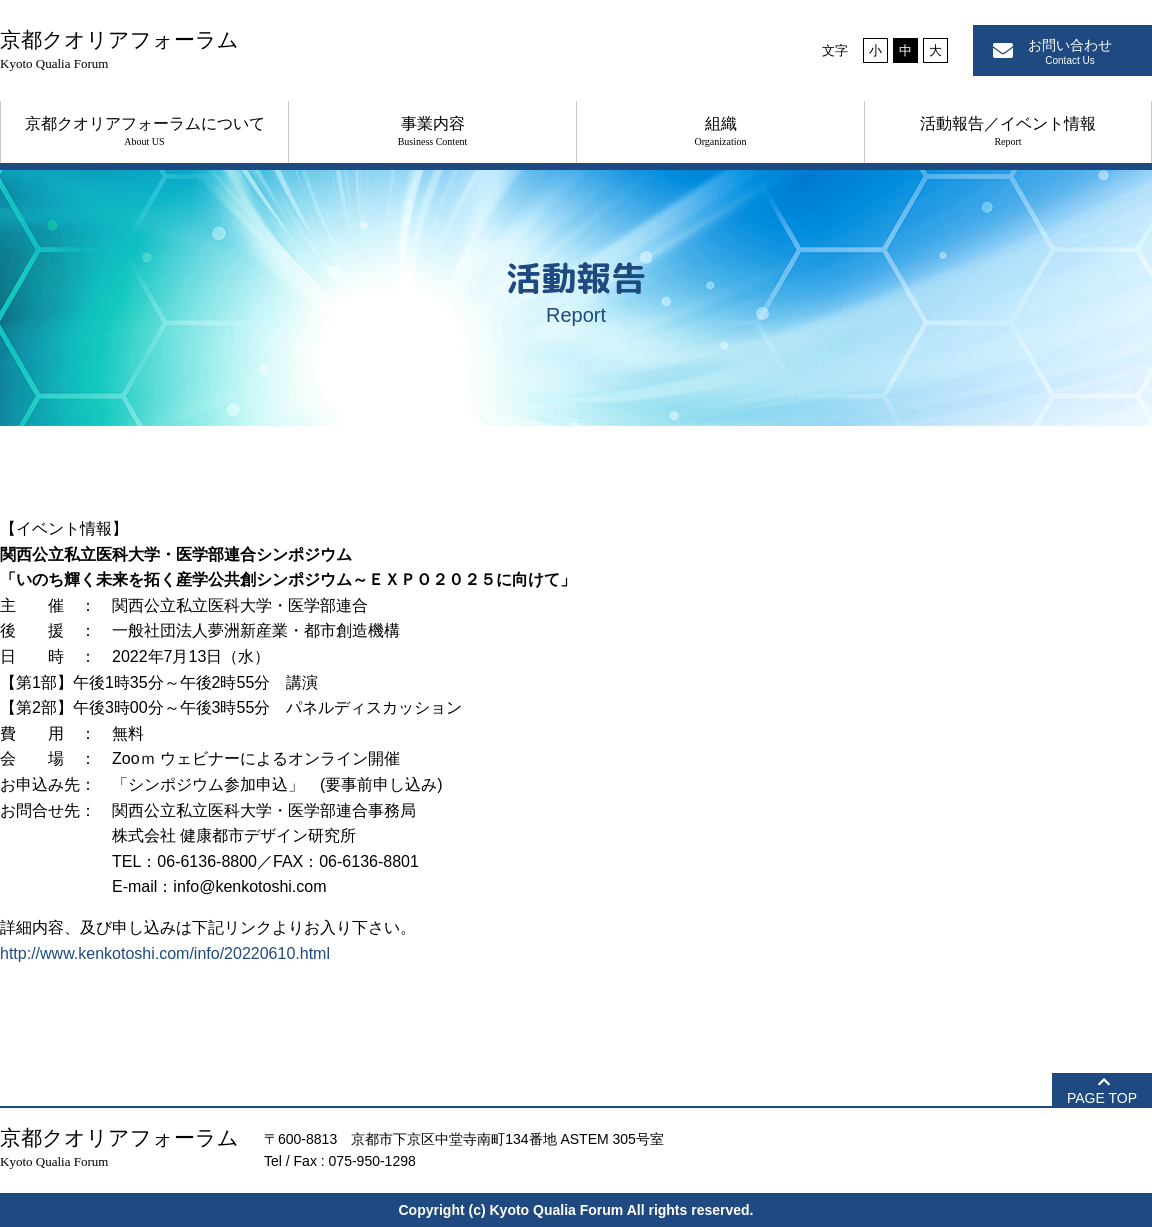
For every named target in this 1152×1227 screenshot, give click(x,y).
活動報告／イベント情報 (1008, 131)
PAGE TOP (1102, 1098)
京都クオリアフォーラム (119, 49)
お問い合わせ (1070, 51)
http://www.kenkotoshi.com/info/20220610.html (165, 953)
